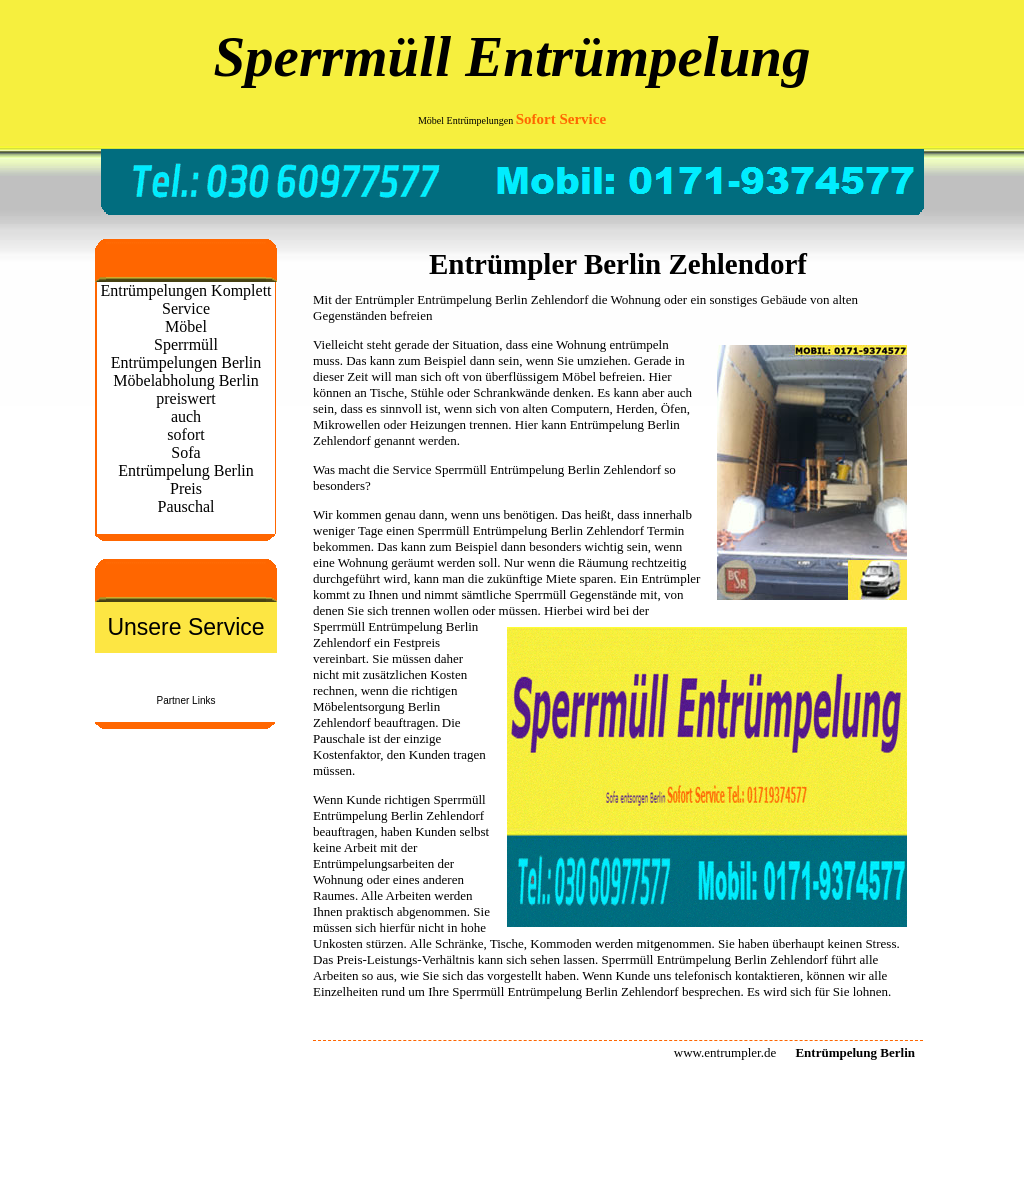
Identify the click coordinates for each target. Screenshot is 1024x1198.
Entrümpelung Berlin (528, 530)
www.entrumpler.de (725, 1052)
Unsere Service (185, 627)
